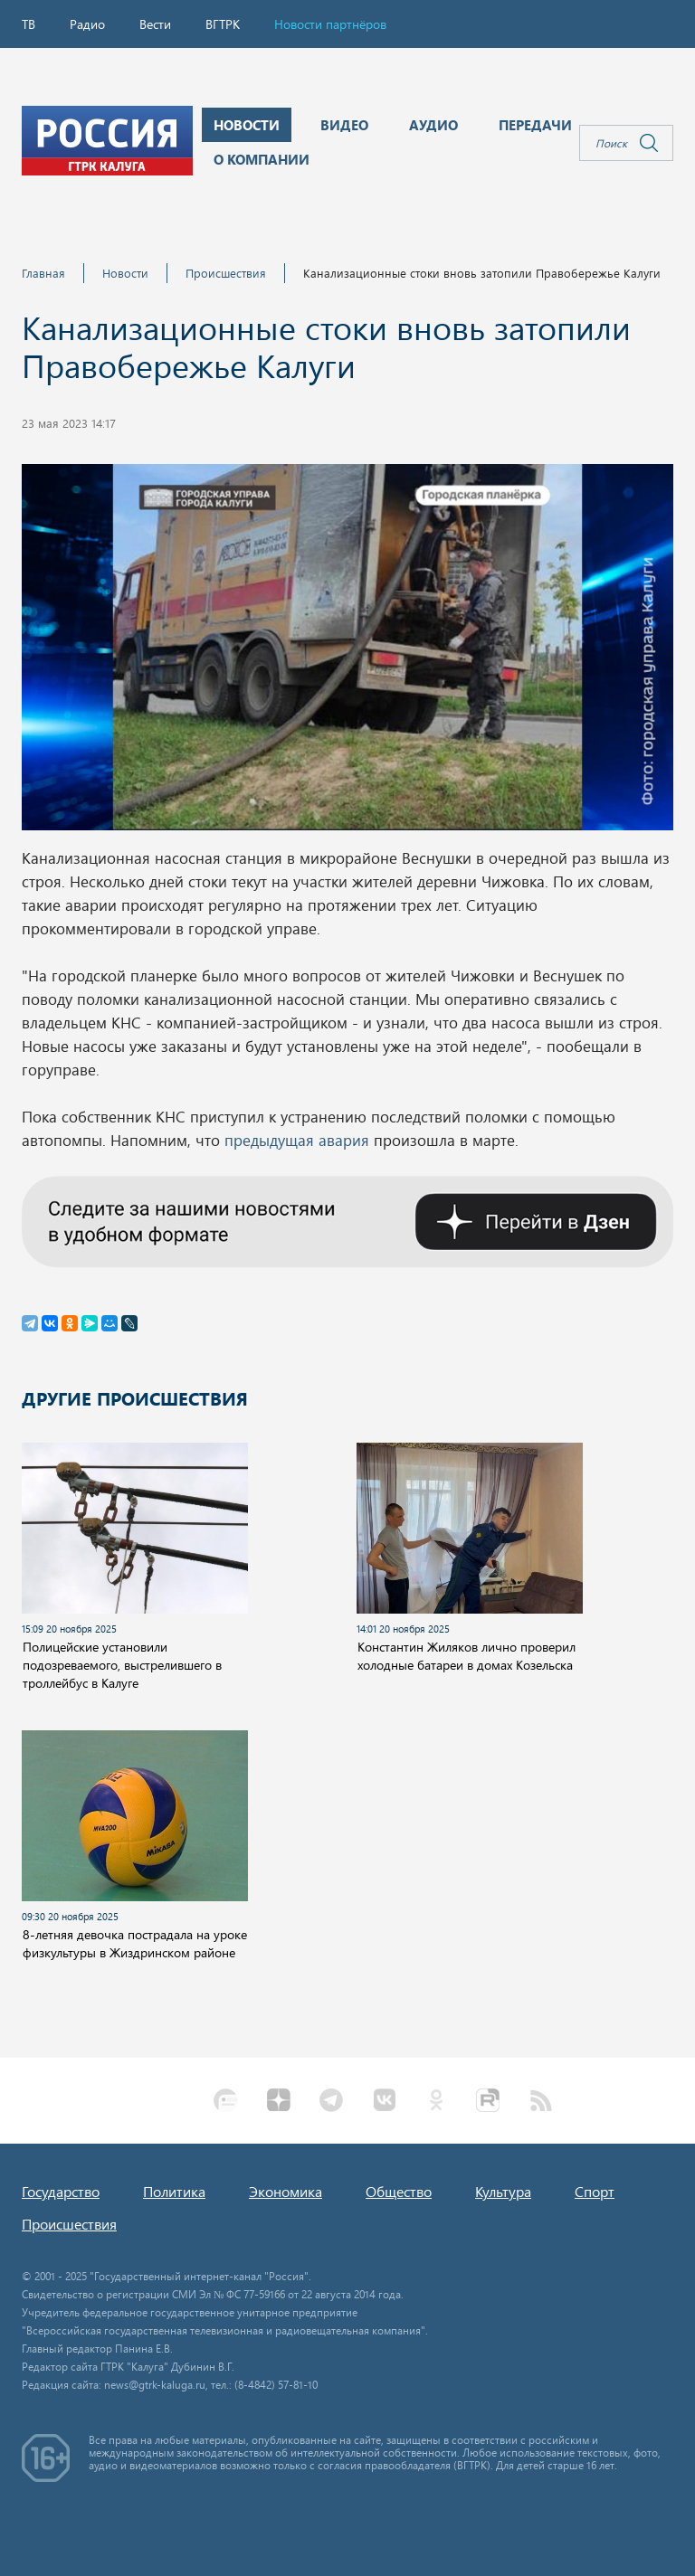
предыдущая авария (299, 1140)
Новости (125, 272)
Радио (87, 24)
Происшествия (226, 272)
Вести (155, 24)
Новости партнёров (330, 24)
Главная (43, 272)
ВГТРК (222, 24)
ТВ (28, 24)
